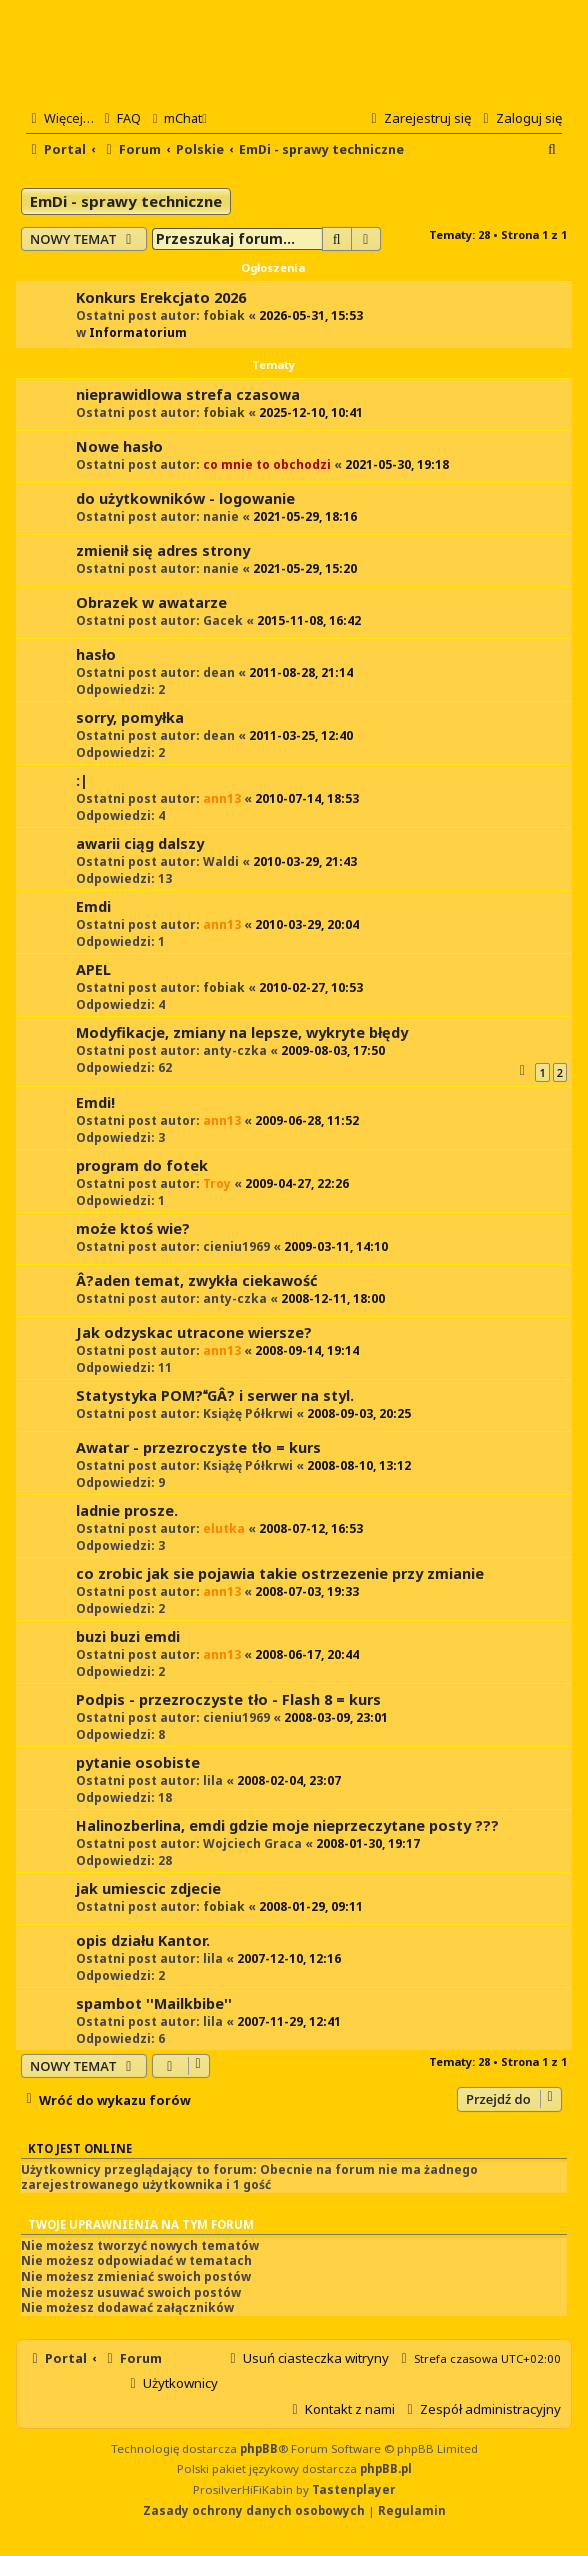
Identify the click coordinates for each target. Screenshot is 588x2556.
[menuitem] (120, 118)
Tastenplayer (353, 2489)
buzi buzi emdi (128, 1636)
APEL (93, 969)
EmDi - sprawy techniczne (126, 201)
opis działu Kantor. (143, 1940)
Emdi (93, 906)
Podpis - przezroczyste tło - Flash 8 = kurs (228, 1699)
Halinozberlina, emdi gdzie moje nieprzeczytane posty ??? (287, 1825)
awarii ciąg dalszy (140, 843)
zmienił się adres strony (163, 550)
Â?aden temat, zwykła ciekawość (196, 1280)
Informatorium (138, 332)
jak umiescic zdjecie (148, 1888)
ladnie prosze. (127, 1510)
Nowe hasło (119, 446)
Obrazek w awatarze (151, 602)
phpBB (259, 2448)
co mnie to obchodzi (267, 464)
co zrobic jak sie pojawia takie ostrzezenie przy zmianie (280, 1573)
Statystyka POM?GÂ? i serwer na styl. (215, 1395)
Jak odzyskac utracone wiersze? (194, 1332)
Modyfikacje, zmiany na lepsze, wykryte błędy (242, 1032)
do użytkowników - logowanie (185, 498)
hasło (96, 654)
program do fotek (142, 1165)
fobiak (224, 315)
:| (82, 780)
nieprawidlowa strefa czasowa (188, 394)
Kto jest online (80, 2148)
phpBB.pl (386, 2468)
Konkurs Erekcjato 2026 (161, 297)
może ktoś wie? (133, 1228)
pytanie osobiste (138, 1762)
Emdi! (95, 1102)
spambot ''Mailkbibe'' (154, 2003)
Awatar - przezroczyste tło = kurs (198, 1447)
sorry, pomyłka (130, 717)
